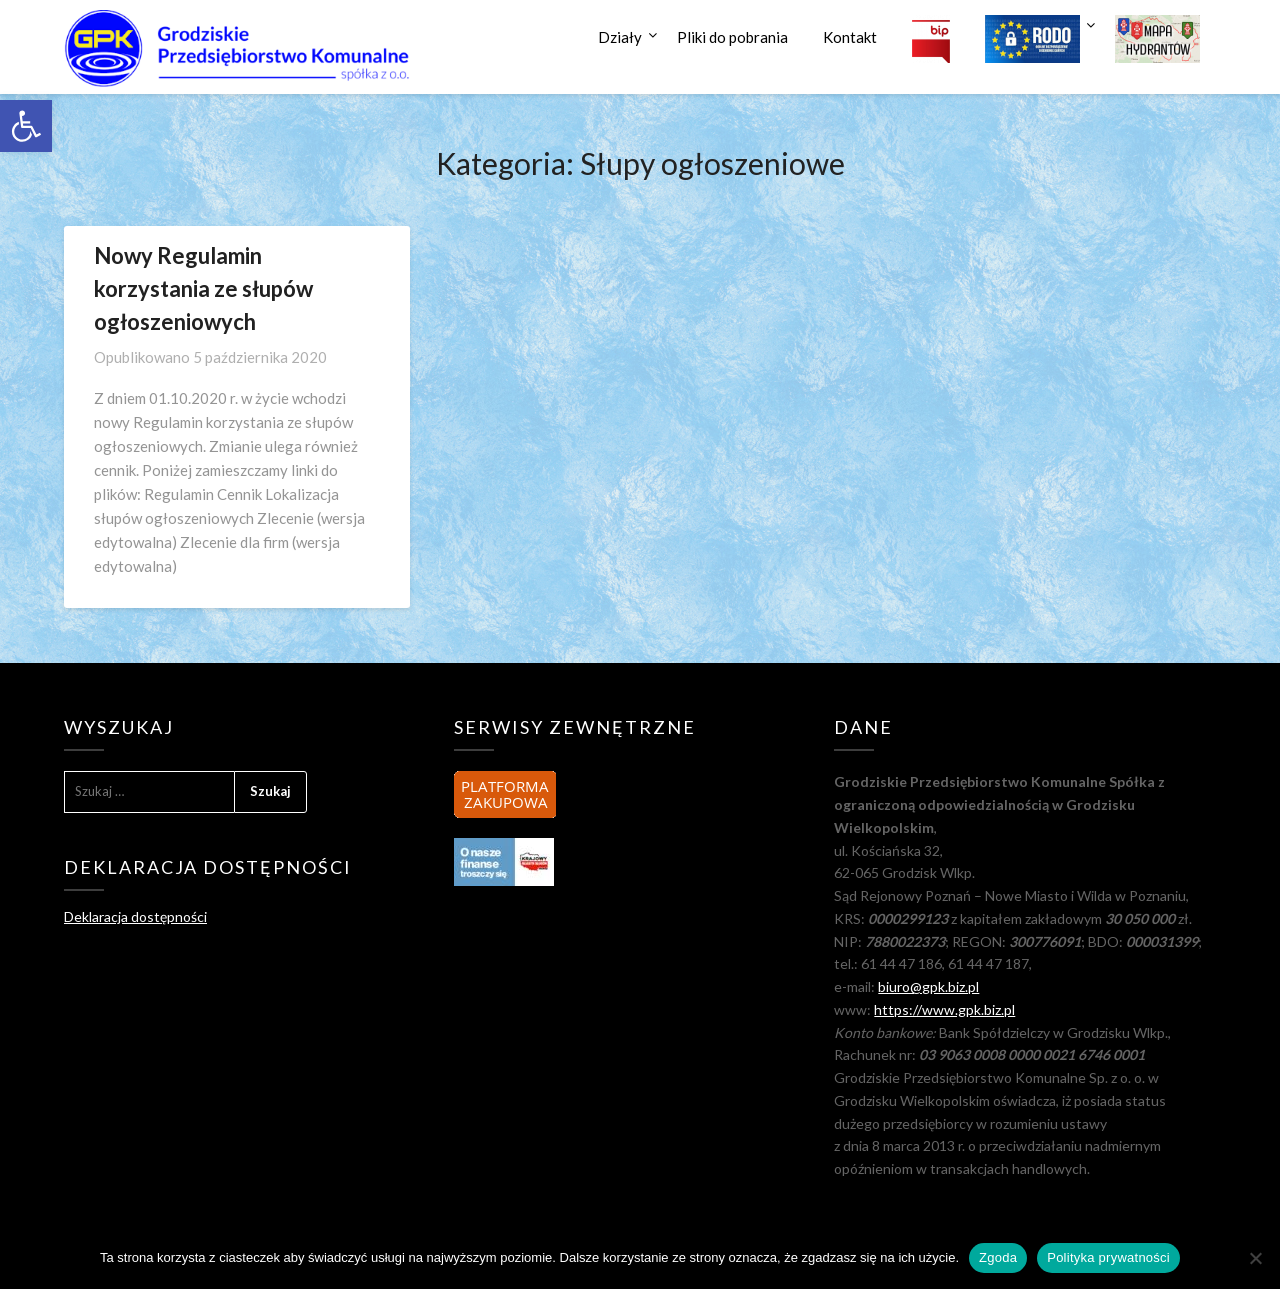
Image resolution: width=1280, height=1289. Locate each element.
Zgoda (998, 1257)
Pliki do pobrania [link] (732, 37)
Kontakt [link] (850, 37)
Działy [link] (620, 37)
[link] (26, 126)
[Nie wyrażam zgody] (1255, 1258)
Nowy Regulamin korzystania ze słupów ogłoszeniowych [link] (203, 288)
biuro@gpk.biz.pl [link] (928, 986)
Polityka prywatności (1108, 1257)
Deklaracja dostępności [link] (135, 916)
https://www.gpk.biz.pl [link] (944, 1009)
